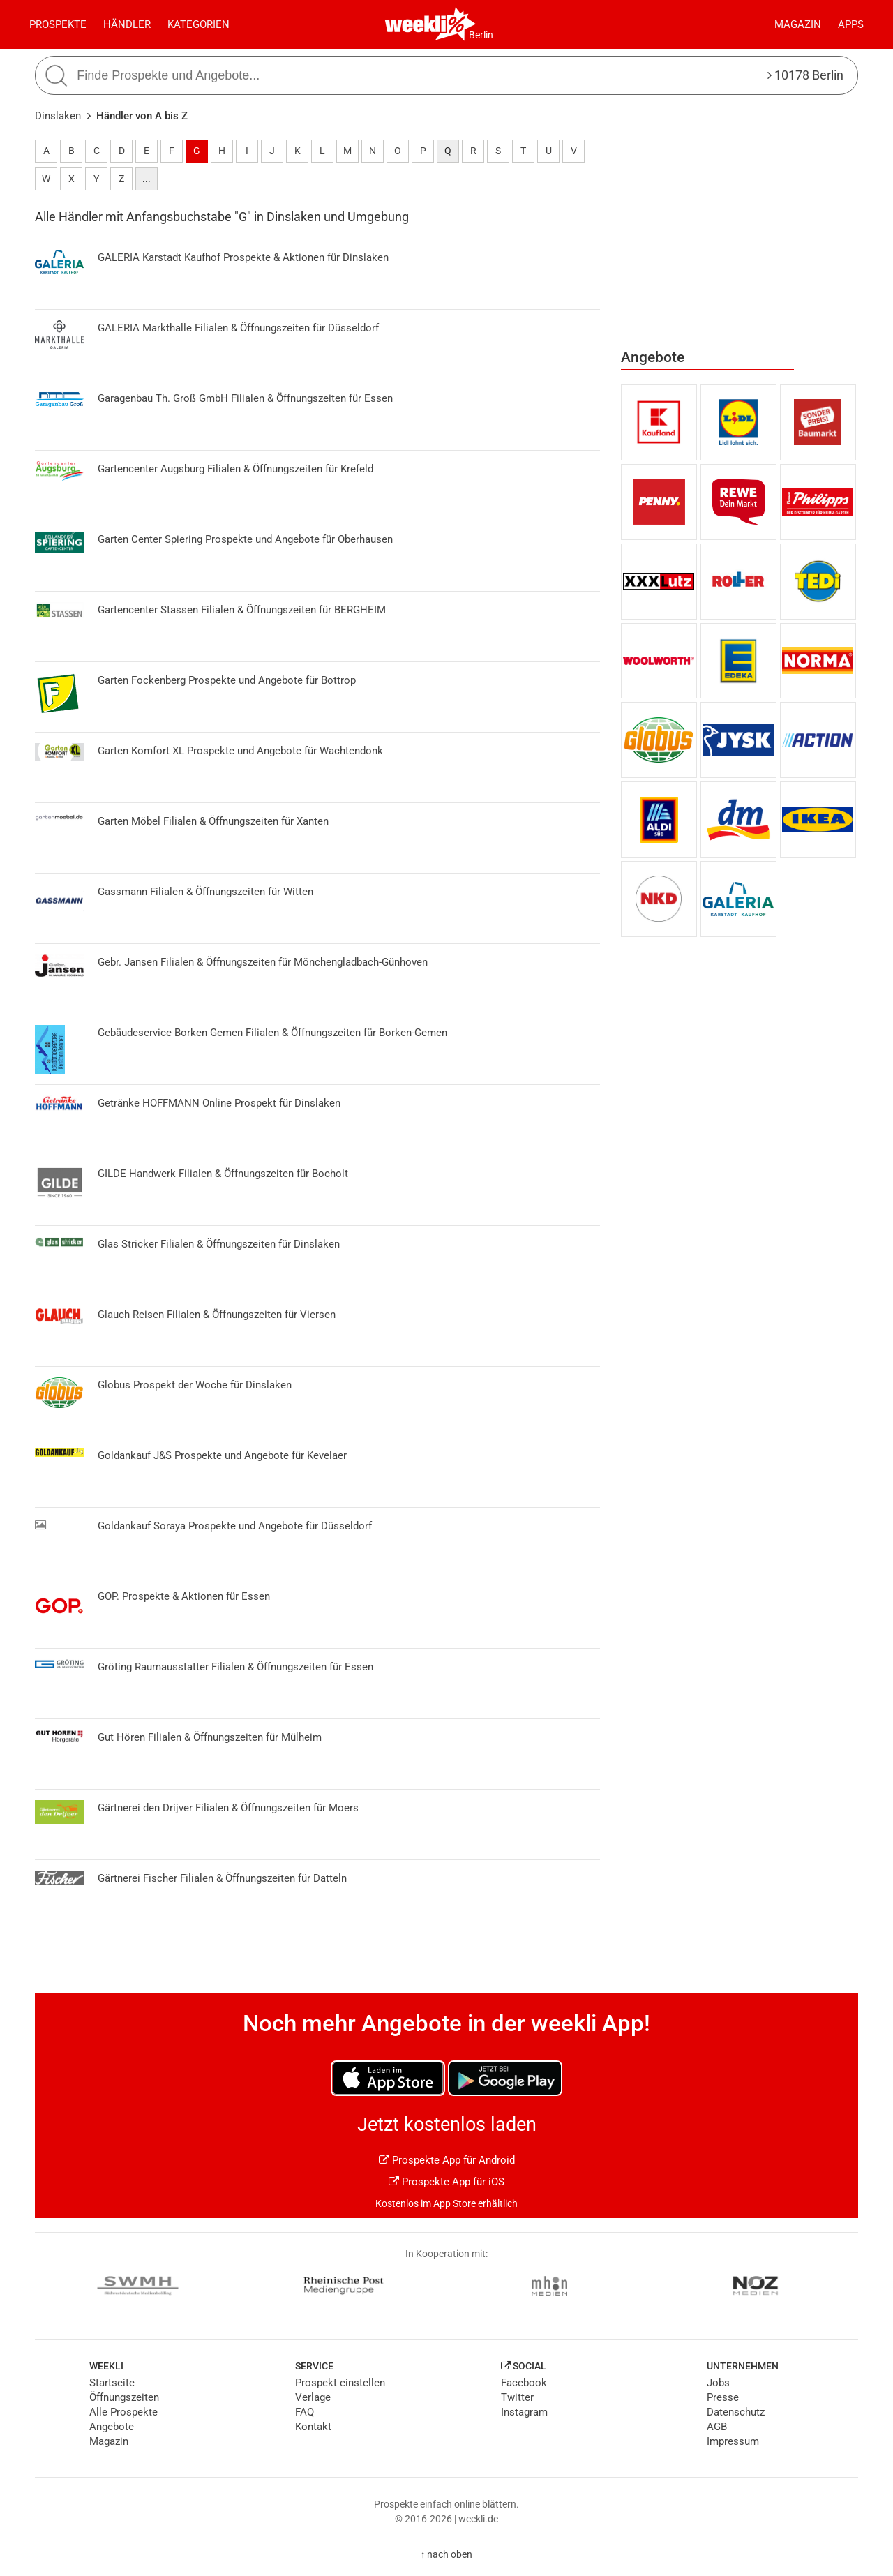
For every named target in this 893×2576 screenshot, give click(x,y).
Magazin (797, 24)
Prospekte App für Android (447, 2160)
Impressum (733, 2441)
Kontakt (313, 2426)
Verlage (313, 2397)
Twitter (517, 2397)
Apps (851, 24)
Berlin (481, 34)
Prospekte (58, 24)
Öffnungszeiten (124, 2397)
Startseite (112, 2382)
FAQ (304, 2412)
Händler (127, 24)
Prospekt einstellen (340, 2382)
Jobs (718, 2382)
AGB (717, 2426)
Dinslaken (58, 116)
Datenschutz (736, 2412)
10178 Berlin (805, 75)
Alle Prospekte (123, 2412)
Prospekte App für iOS (446, 2182)
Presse (723, 2397)
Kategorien (198, 24)
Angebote (111, 2426)
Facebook (524, 2382)
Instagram (524, 2412)
